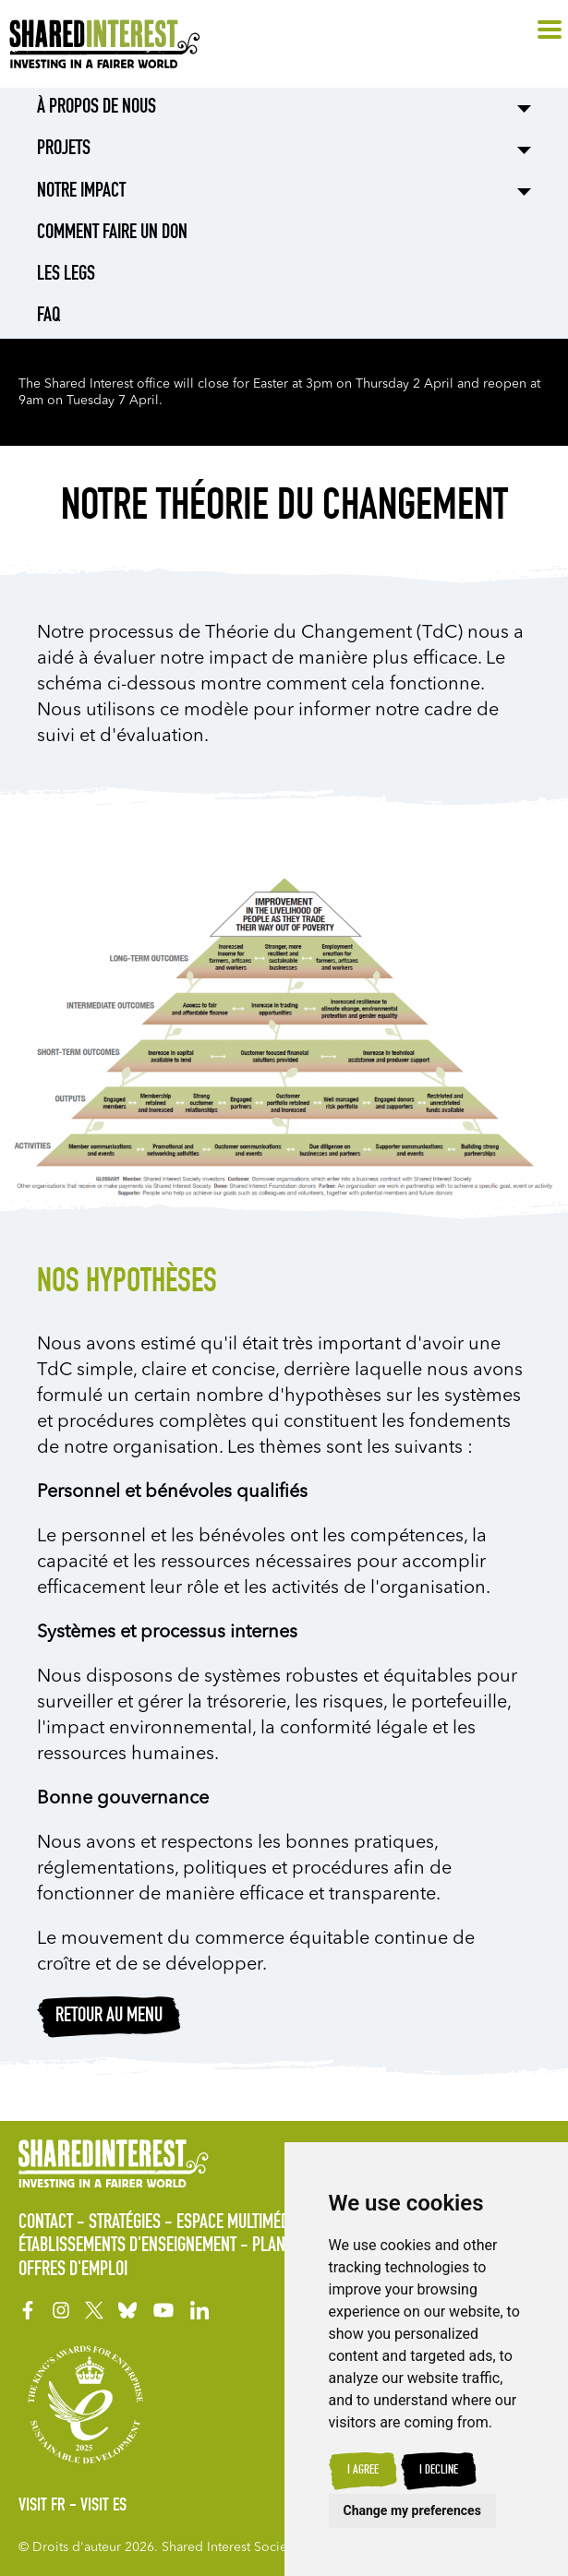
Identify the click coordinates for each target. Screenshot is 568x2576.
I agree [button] (363, 2470)
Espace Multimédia (238, 2223)
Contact (45, 2223)
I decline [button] (438, 2470)
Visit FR (42, 2507)
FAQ (48, 316)
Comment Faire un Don (112, 233)
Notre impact (81, 192)
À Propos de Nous (96, 108)
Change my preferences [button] (412, 2510)
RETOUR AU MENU (109, 2017)
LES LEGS (66, 275)
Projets (64, 149)
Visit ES (103, 2507)
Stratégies (125, 2223)
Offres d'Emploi (72, 2270)
